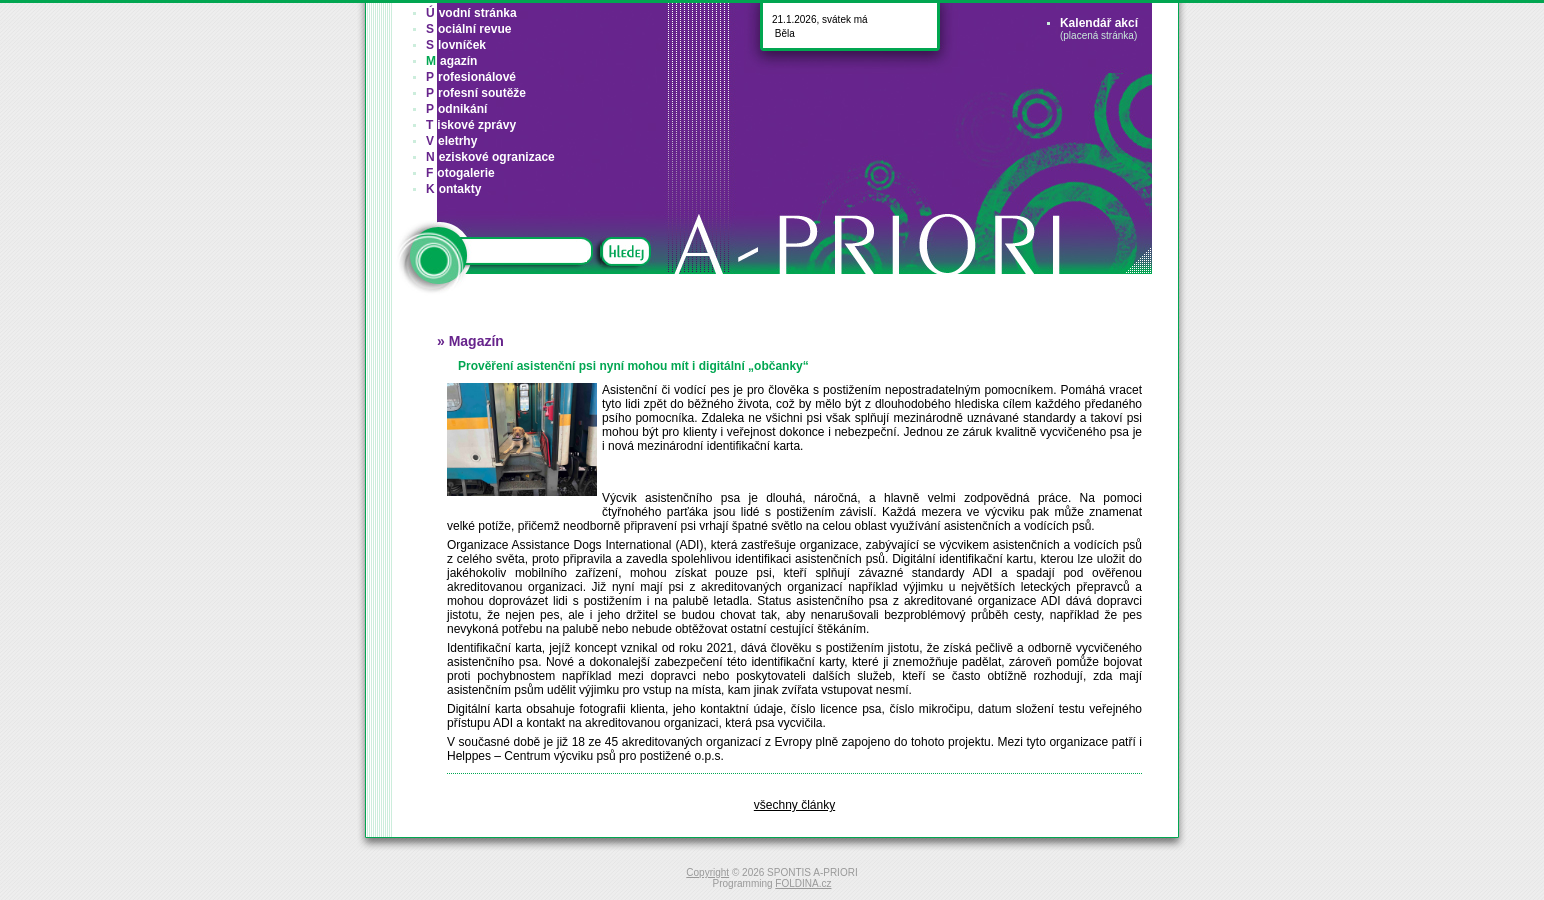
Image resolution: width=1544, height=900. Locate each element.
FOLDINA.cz (803, 883)
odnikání (456, 109)
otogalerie (460, 173)
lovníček (456, 45)
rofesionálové (471, 77)
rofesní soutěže (476, 93)
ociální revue (468, 29)
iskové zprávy (471, 125)
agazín (451, 61)
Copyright (707, 872)
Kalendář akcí (1099, 23)
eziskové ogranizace (490, 157)
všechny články (794, 805)
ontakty (453, 189)
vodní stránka (471, 13)
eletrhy (451, 141)
